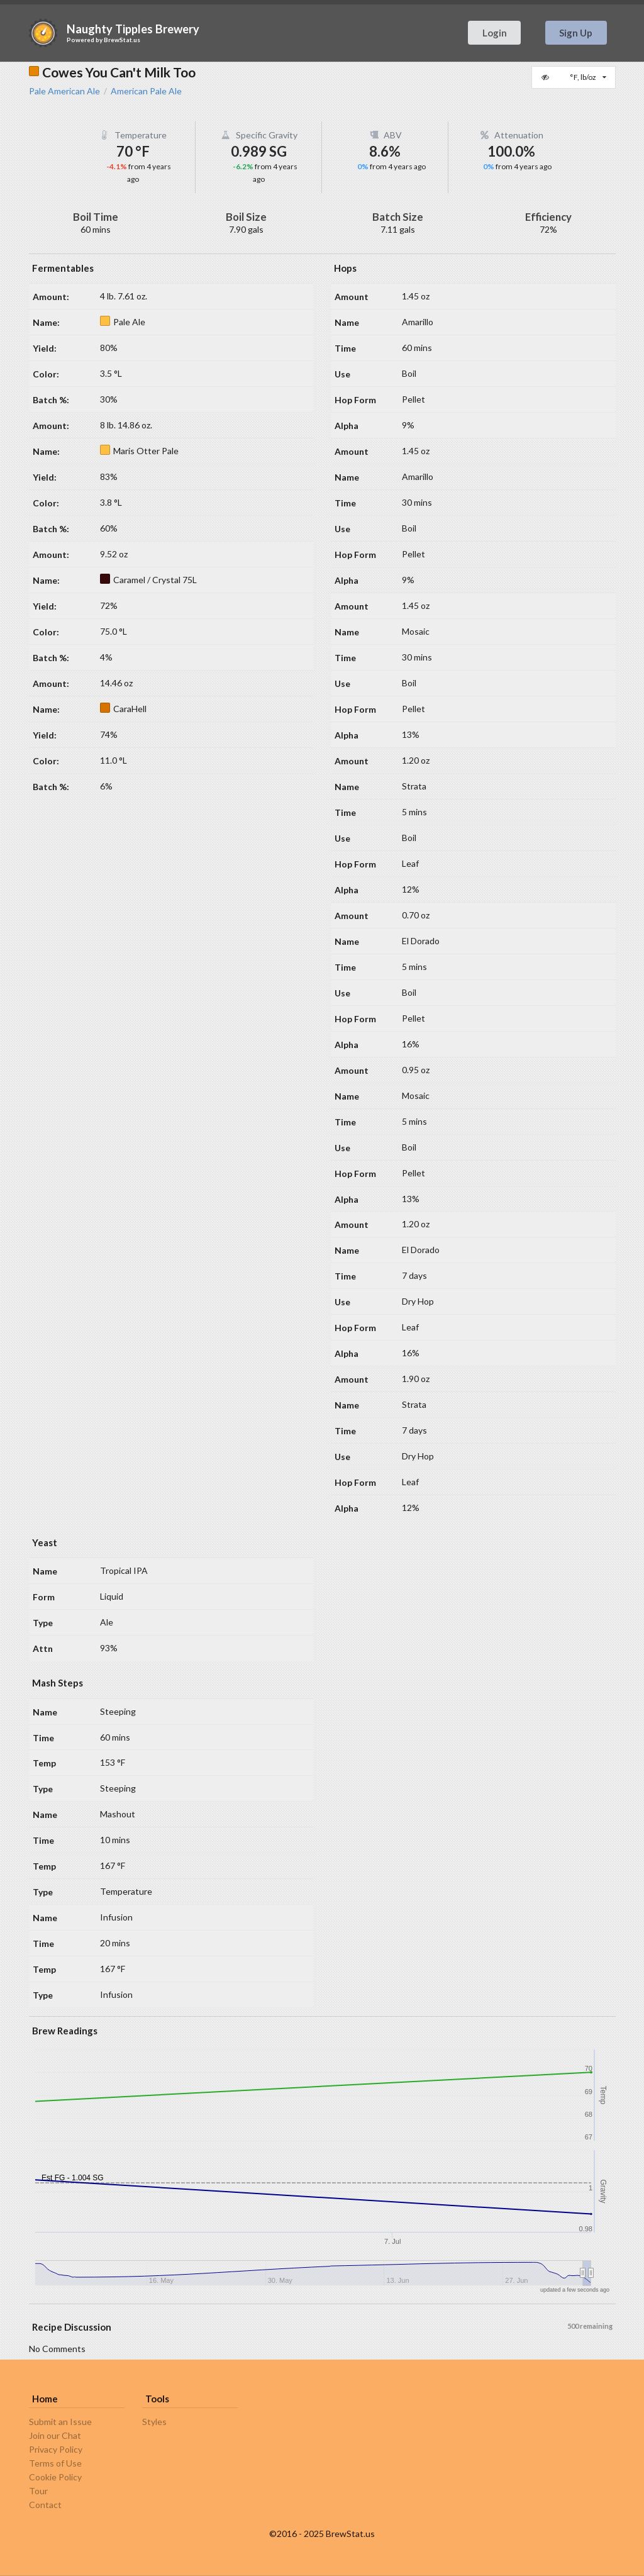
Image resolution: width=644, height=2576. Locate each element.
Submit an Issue (60, 2422)
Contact (45, 2504)
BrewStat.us (122, 39)
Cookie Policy (55, 2477)
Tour (38, 2490)
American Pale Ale (146, 91)
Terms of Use (55, 2463)
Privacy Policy (55, 2449)
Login (494, 32)
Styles (154, 2422)
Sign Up (575, 32)
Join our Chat (55, 2435)
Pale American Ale (64, 91)
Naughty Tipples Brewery (133, 29)
